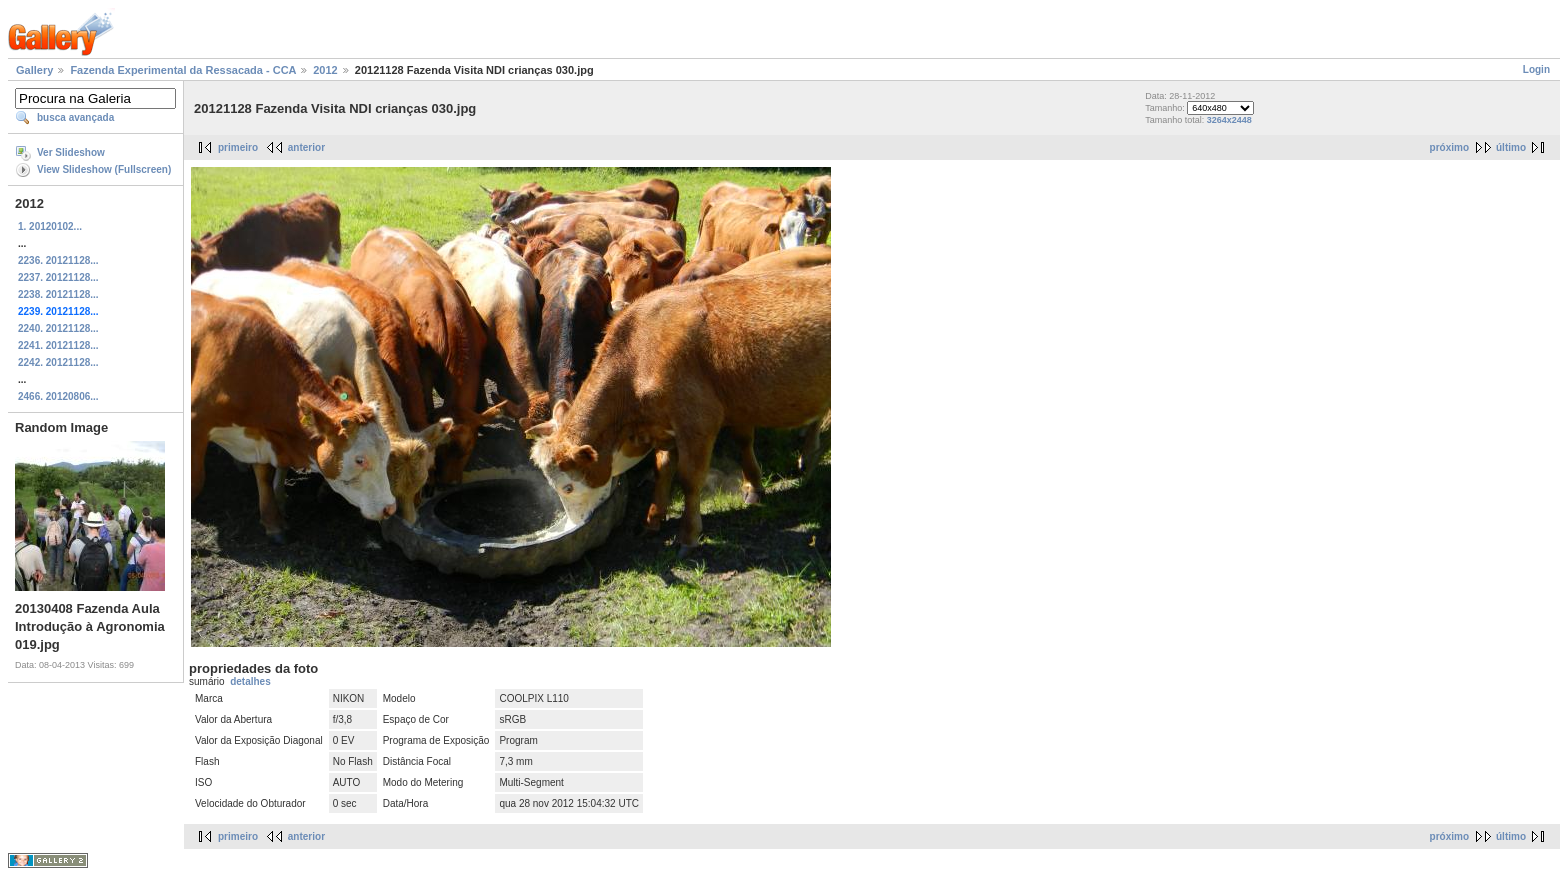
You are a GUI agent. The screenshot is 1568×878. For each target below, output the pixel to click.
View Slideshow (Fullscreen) (104, 169)
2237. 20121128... (58, 277)
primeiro (238, 147)
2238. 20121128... (58, 294)
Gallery (34, 70)
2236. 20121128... (58, 260)
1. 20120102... (50, 226)
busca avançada (75, 117)
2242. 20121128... (58, 362)
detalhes (250, 681)
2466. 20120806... (58, 396)
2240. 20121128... (58, 328)
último (1511, 147)
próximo (1449, 147)
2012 (325, 70)
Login (1536, 69)
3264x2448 (1229, 120)
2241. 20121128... (58, 345)
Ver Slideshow (71, 152)
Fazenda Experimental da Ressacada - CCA (183, 70)
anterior (306, 147)
